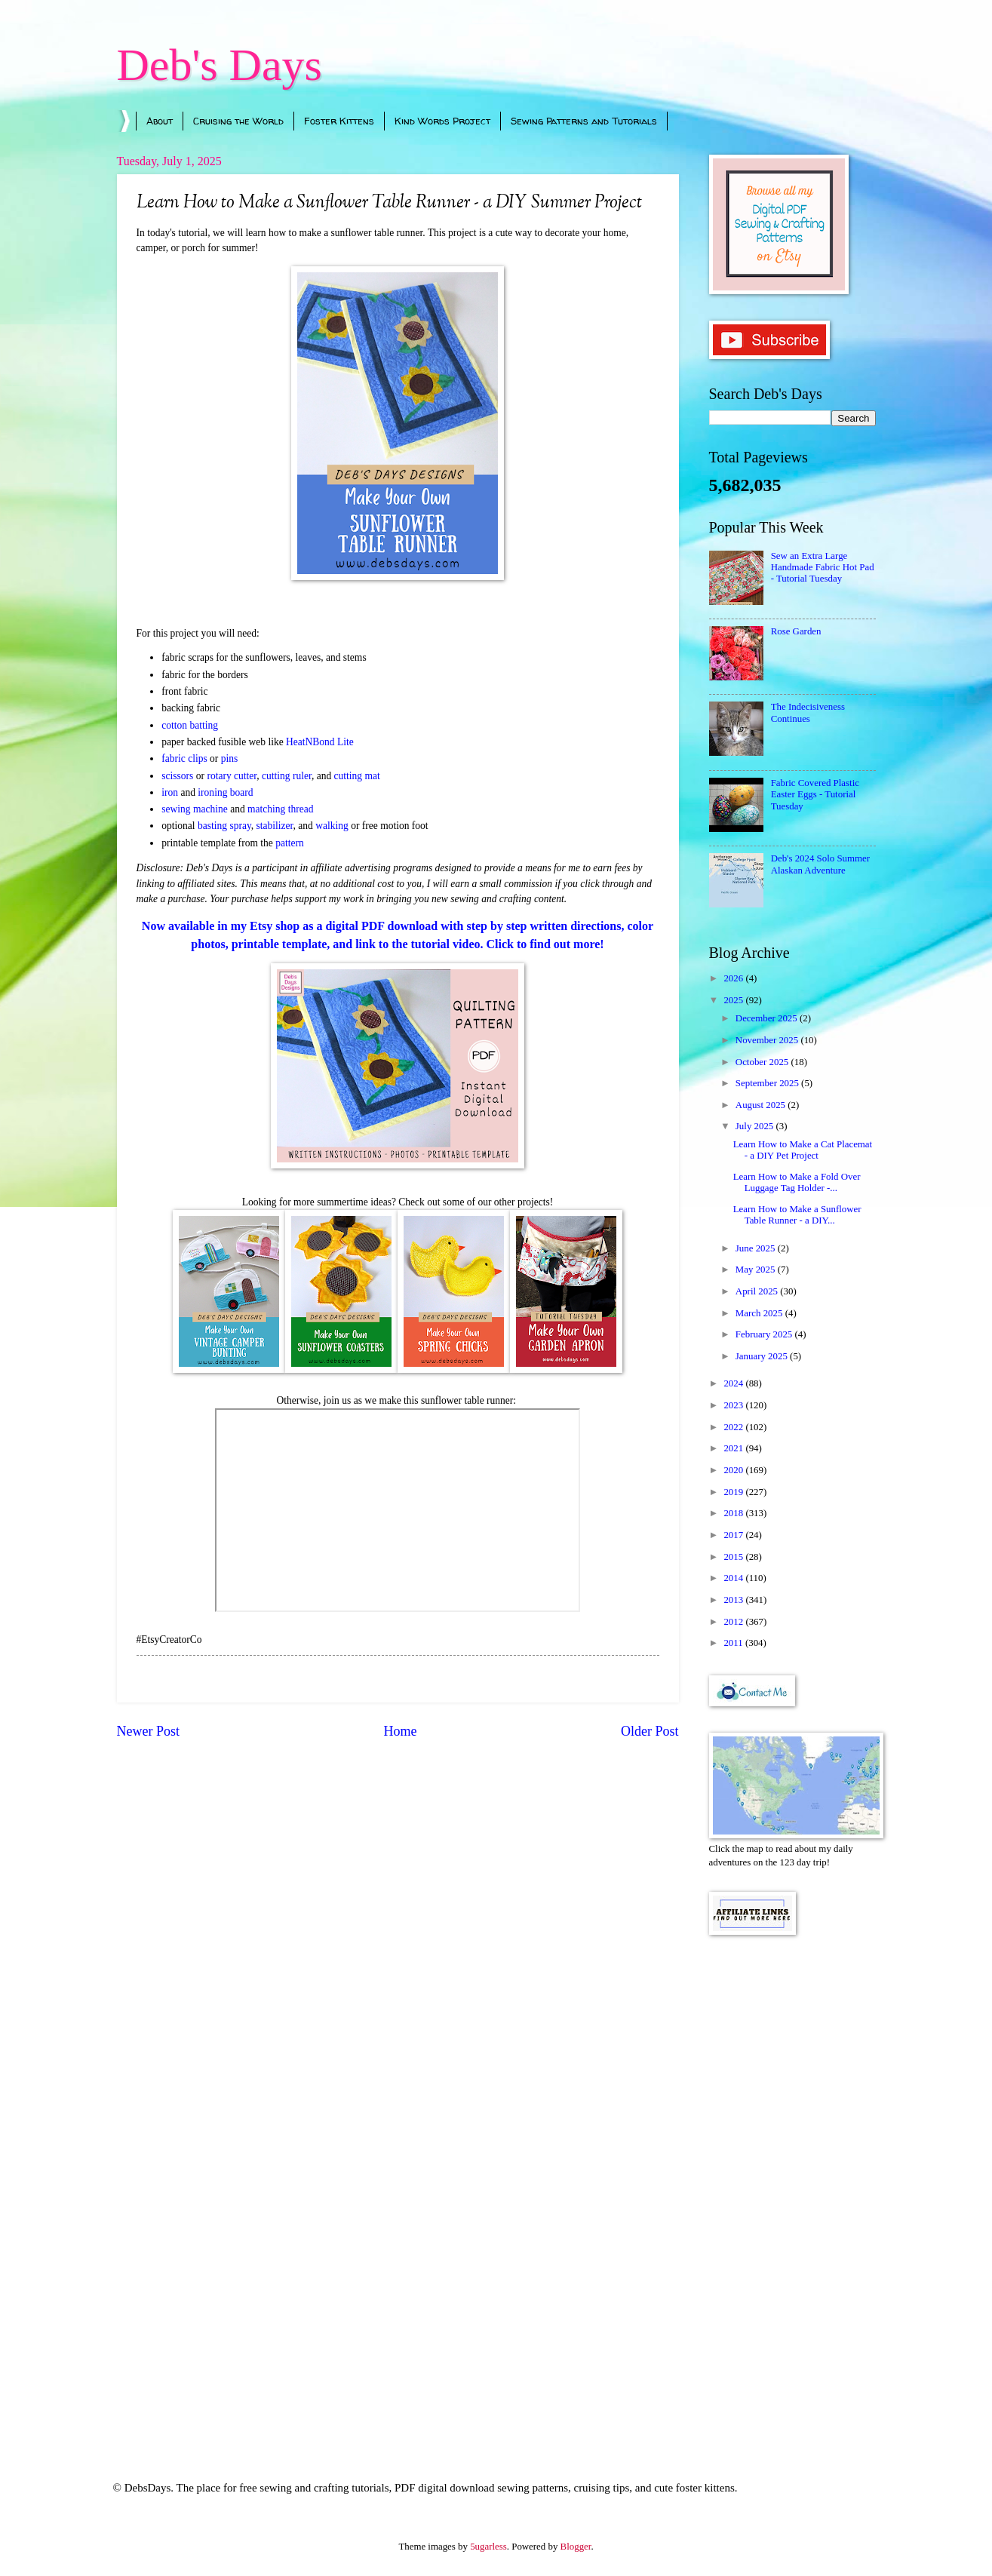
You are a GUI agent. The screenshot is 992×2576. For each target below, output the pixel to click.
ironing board (225, 792)
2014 (734, 1578)
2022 (734, 1427)
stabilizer (274, 825)
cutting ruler (287, 775)
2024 (734, 1383)
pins (229, 758)
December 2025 (768, 1018)
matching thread (280, 809)
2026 (734, 978)
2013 (734, 1600)
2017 (734, 1535)
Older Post (650, 1731)
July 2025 (756, 1126)
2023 (734, 1405)
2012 (734, 1622)
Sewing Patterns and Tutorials (584, 120)
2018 (734, 1513)
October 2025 (763, 1062)
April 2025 (758, 1291)
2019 (734, 1492)
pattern (289, 843)
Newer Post (148, 1731)
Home (399, 1731)
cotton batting (189, 725)
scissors (177, 775)
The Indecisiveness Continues (808, 712)
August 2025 (762, 1105)
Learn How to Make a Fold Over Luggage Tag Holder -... (797, 1182)
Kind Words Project (442, 120)
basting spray (224, 825)
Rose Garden (796, 631)
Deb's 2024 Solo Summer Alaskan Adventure (820, 864)
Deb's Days (219, 65)
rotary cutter (231, 775)
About (159, 120)
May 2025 (757, 1269)
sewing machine (194, 809)
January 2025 (763, 1356)
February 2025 (765, 1334)
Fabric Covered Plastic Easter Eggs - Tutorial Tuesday (815, 795)
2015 (734, 1557)
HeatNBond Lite (320, 742)
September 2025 (768, 1083)
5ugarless (488, 2546)
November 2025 (768, 1040)
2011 (734, 1643)
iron (169, 792)
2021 (734, 1448)
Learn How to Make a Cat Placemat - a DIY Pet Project (802, 1150)
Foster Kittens (339, 120)
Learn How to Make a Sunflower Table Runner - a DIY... (797, 1215)
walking (332, 825)
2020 (734, 1470)
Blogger (575, 2546)
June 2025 (757, 1248)
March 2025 (760, 1313)
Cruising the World (238, 120)
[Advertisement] (792, 2187)
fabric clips (184, 758)
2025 (734, 1000)
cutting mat (357, 775)
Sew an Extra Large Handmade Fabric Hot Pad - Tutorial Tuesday (822, 568)
